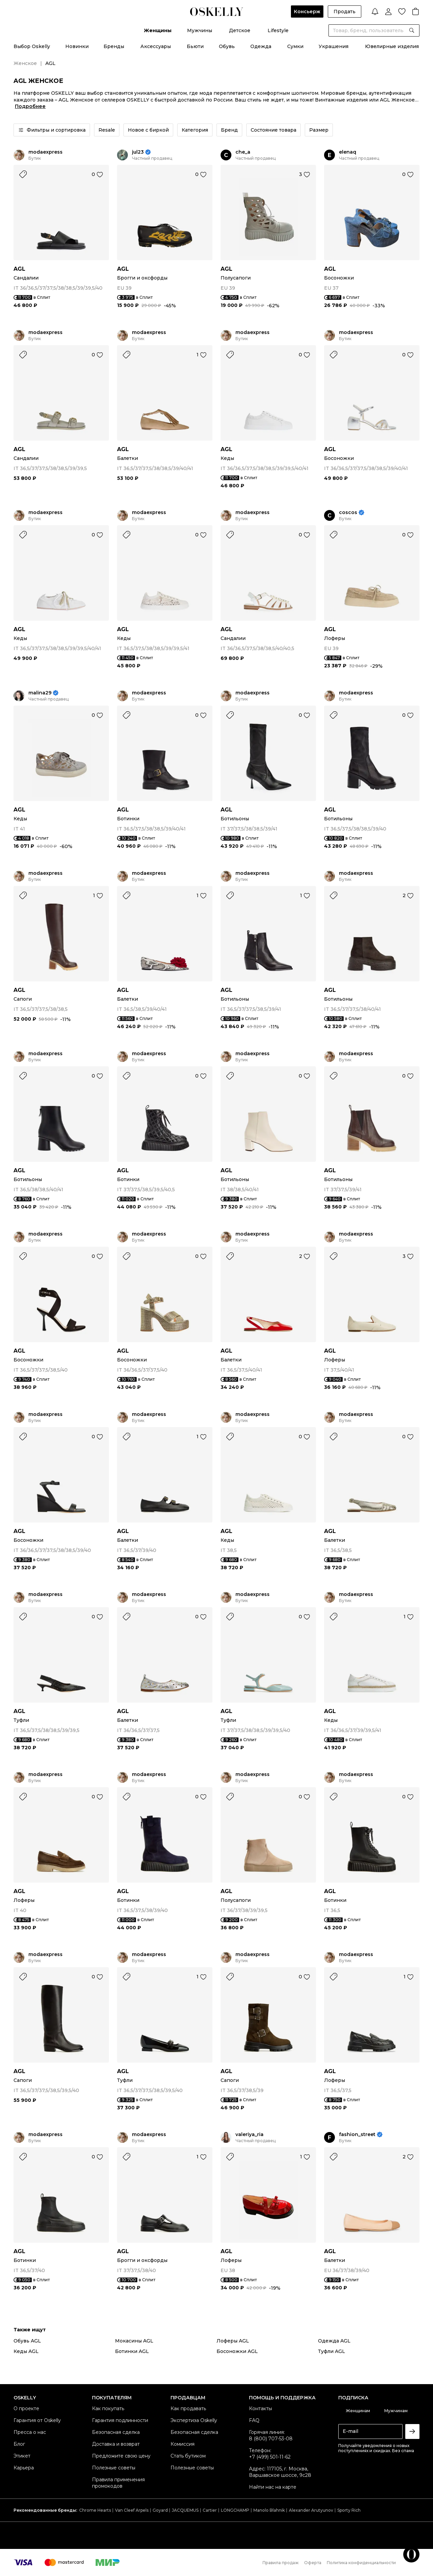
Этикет (22, 2456)
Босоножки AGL (237, 2351)
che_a (242, 152)
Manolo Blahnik (269, 2510)
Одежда (260, 46)
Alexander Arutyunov (311, 2510)
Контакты (260, 2408)
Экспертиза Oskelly (193, 2420)
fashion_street (357, 2134)
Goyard (160, 2510)
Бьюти (195, 46)
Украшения (333, 46)
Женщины (158, 30)
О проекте (26, 2408)
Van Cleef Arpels (132, 2510)
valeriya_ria (249, 2134)
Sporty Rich (349, 2510)
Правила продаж (281, 2562)
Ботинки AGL (132, 2351)
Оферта (312, 2562)
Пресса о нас (30, 2432)
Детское (239, 30)
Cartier (210, 2510)
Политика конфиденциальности (361, 2562)
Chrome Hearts (95, 2510)
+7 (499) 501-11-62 (270, 2457)
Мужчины (199, 30)
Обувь (227, 46)
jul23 (138, 152)
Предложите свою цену (121, 2456)
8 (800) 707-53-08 (271, 2439)
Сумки (295, 46)
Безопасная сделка (116, 2432)
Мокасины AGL (134, 2341)
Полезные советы (113, 2468)
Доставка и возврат (116, 2444)
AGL (19, 269)
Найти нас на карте (272, 2487)
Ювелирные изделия (392, 46)
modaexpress (45, 152)
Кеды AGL (26, 2351)
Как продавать (188, 2408)
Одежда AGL (334, 2341)
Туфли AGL (331, 2351)
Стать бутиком (188, 2456)
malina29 (39, 693)
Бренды (114, 46)
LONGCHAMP (235, 2510)
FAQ (254, 2420)
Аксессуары (155, 46)
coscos (348, 512)
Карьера (24, 2468)
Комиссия (182, 2444)
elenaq (347, 152)
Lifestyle (278, 30)
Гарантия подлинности (120, 2420)
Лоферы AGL (232, 2341)
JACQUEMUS (185, 2510)
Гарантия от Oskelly (37, 2420)
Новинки (77, 46)
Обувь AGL (27, 2341)
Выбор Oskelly (32, 46)
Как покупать (108, 2408)
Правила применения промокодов (118, 2483)
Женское (25, 63)
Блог (19, 2444)
